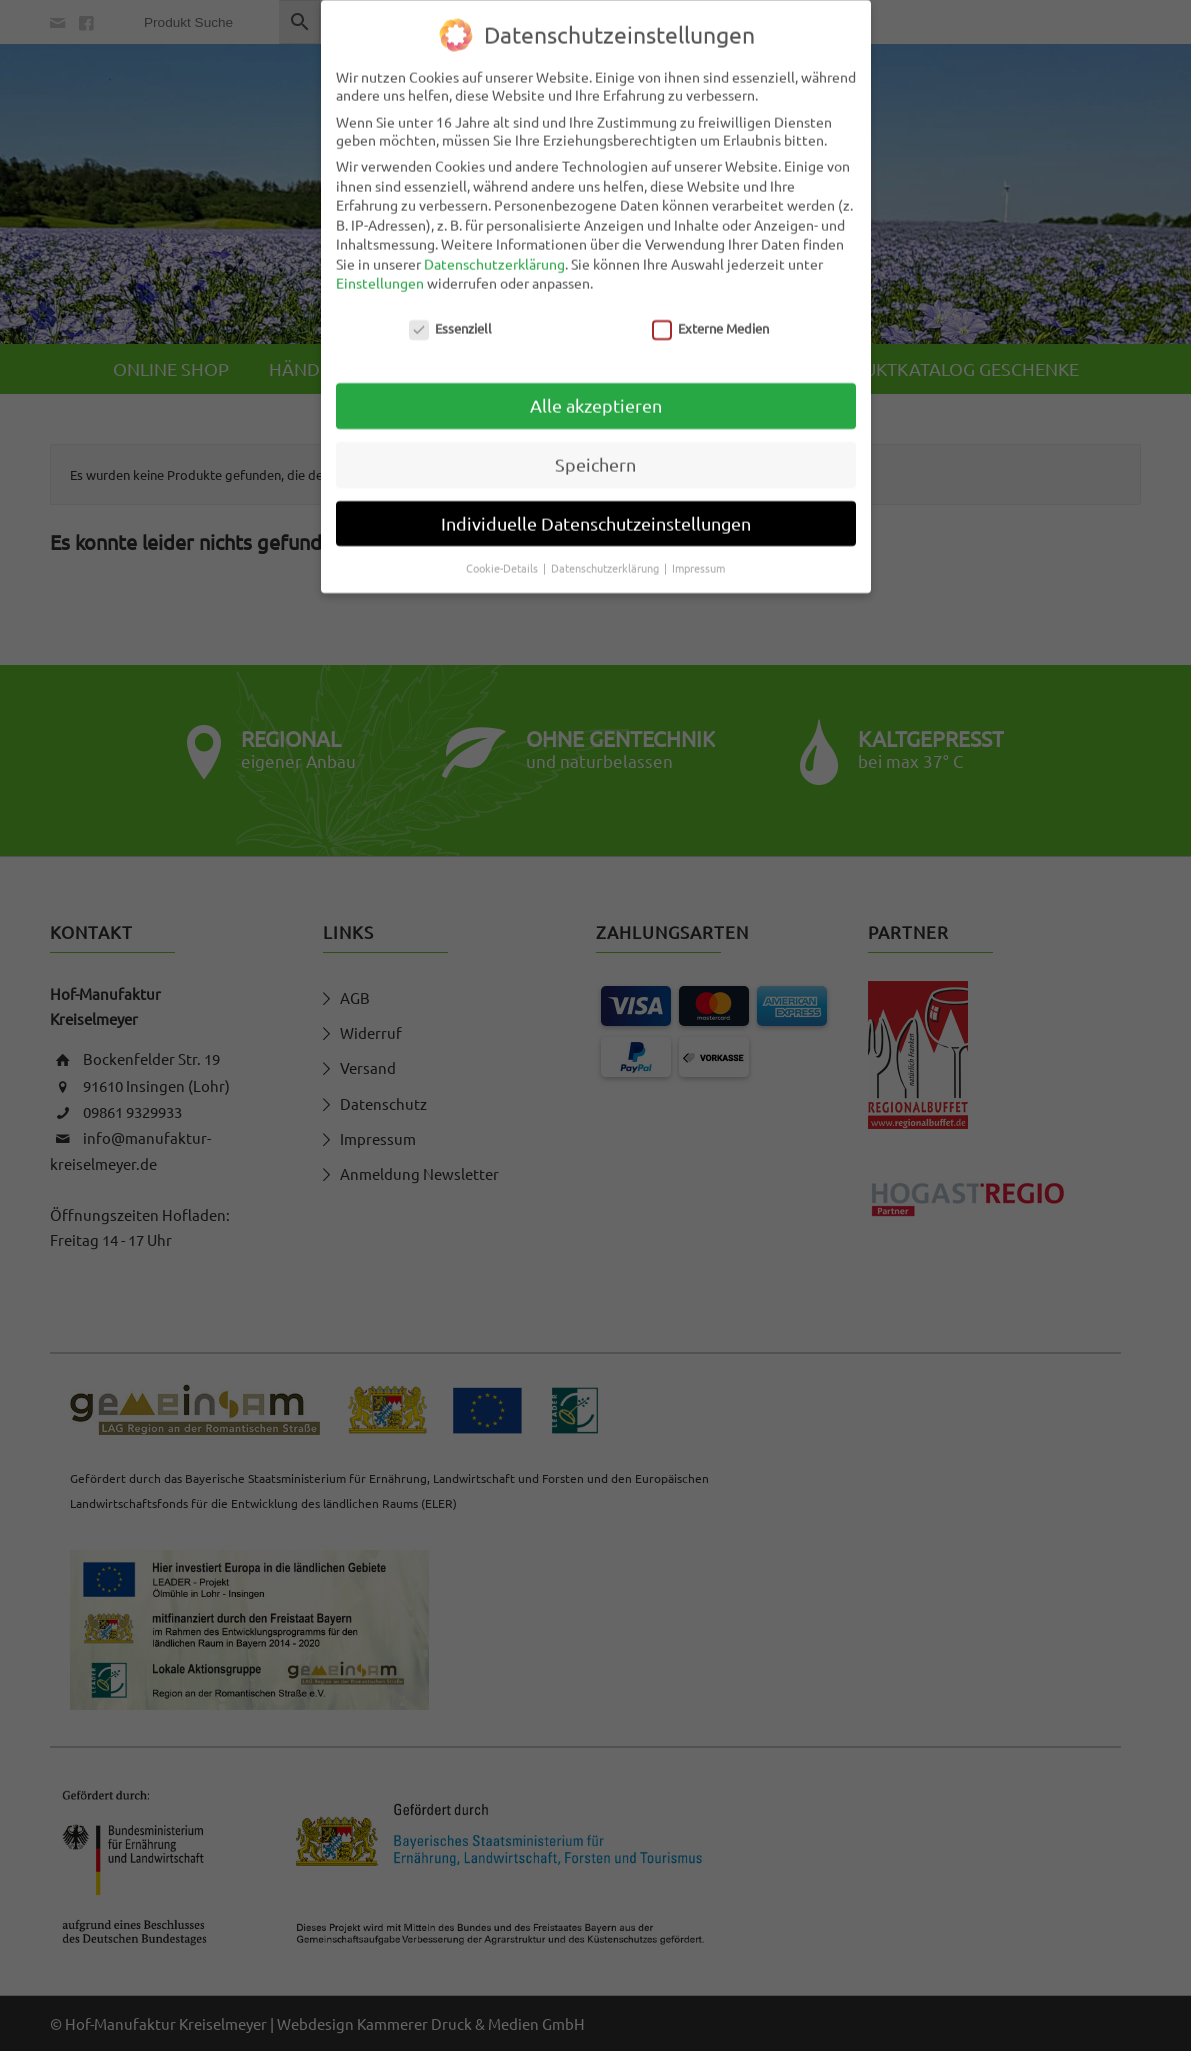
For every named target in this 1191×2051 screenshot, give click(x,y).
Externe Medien (710, 316)
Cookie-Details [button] (503, 556)
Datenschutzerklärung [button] (606, 556)
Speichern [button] (595, 452)
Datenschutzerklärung (494, 252)
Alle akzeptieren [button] (596, 393)
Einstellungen (380, 271)
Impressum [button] (698, 556)
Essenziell (450, 316)
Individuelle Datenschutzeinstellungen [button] (596, 511)
